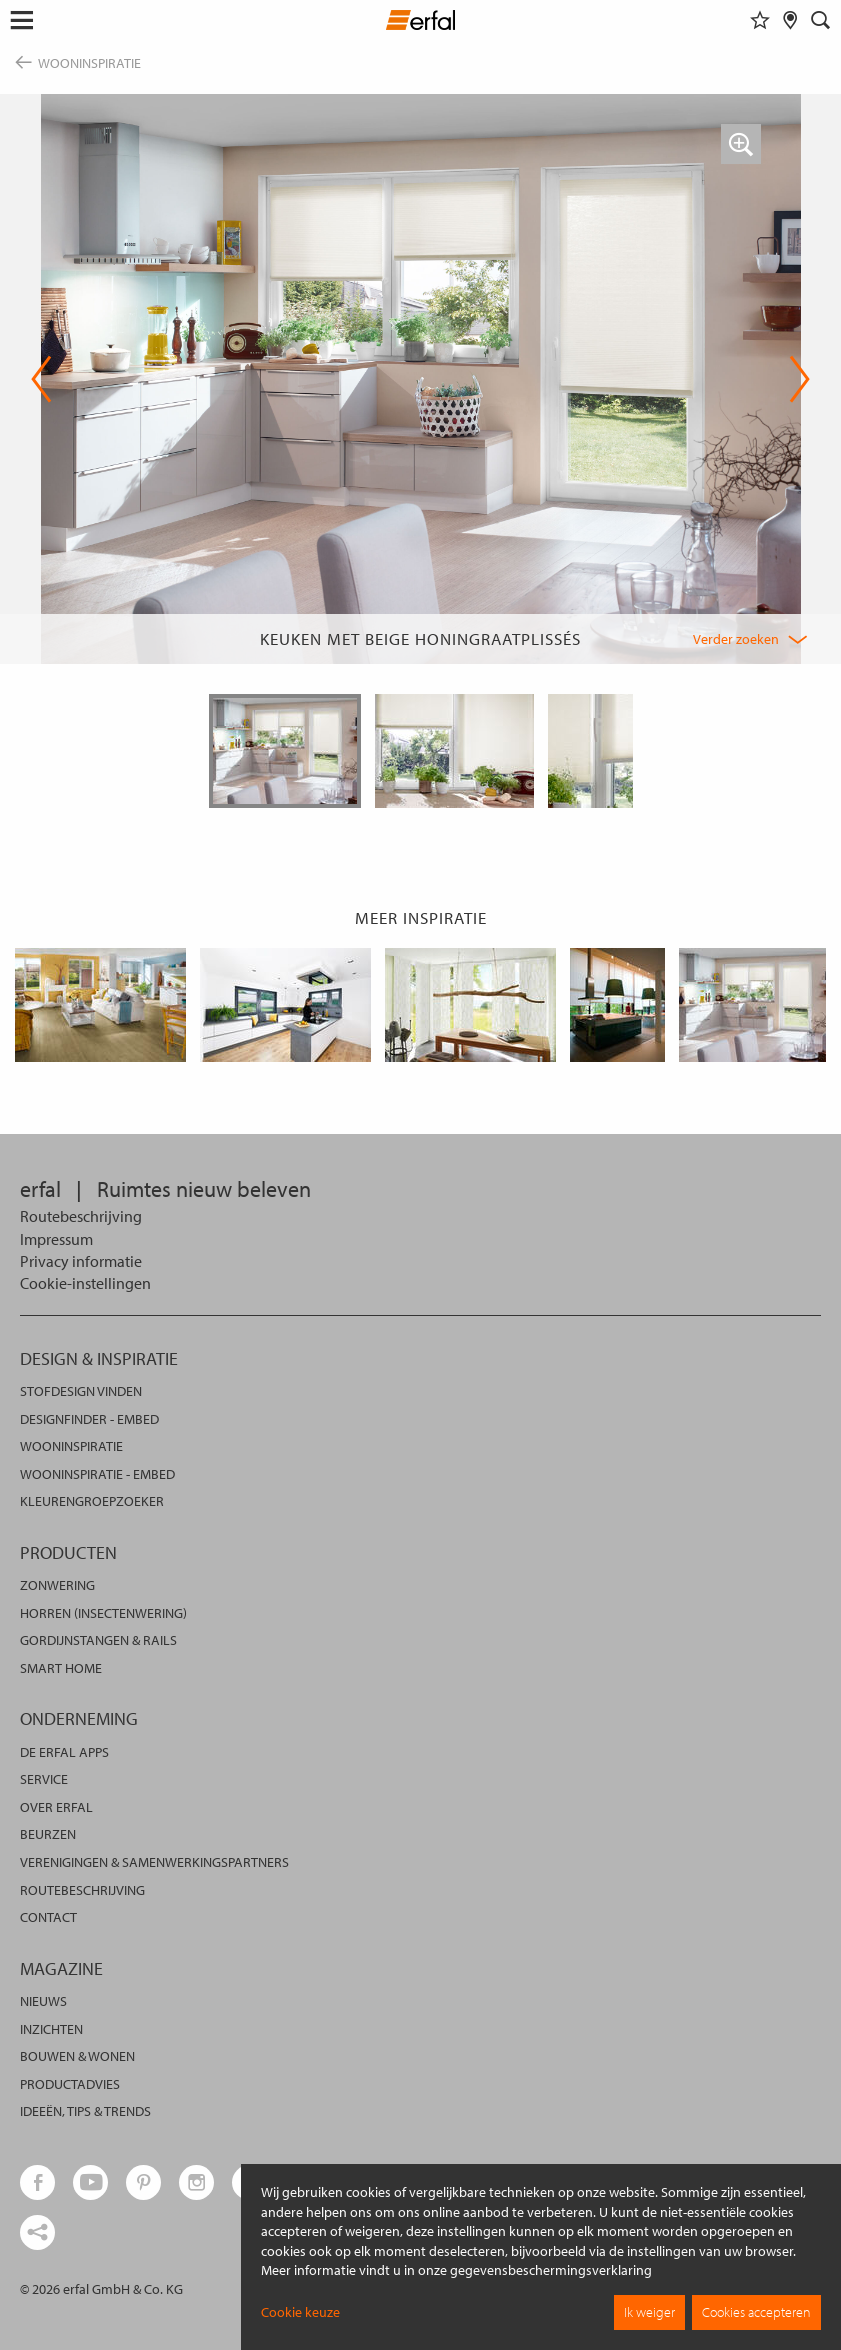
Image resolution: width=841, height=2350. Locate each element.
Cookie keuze (300, 2312)
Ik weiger (649, 2312)
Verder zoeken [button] (736, 639)
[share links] (37, 2232)
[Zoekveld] (821, 20)
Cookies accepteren (756, 2312)
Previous (41, 379)
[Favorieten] (760, 20)
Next (799, 379)
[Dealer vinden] (790, 20)
